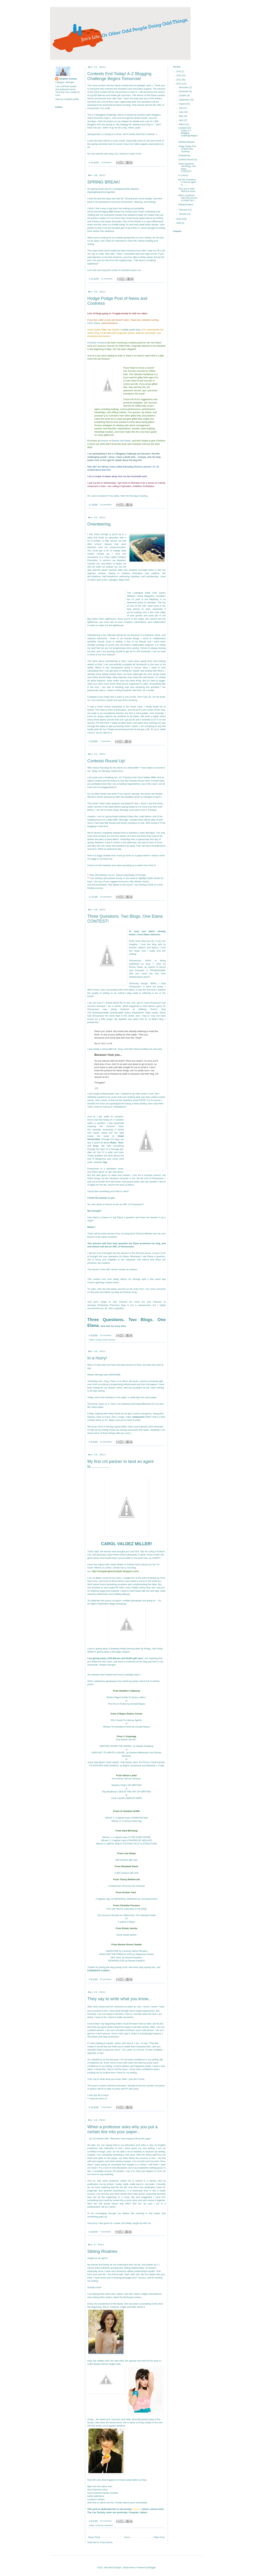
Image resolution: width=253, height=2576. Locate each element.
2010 (179, 219)
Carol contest (99, 85)
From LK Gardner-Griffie (126, 1811)
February (183, 209)
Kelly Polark (114, 1413)
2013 (179, 75)
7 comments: (105, 741)
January (183, 214)
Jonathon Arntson (68, 79)
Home (127, 2537)
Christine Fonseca (96, 342)
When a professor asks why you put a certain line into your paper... (122, 2129)
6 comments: (106, 2107)
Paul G (152, 865)
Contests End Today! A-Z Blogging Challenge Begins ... (187, 133)
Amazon (104, 440)
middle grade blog (131, 329)
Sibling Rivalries (102, 2251)
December (184, 87)
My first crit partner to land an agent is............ (187, 182)
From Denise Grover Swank (126, 1944)
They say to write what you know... (119, 1998)
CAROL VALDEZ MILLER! (126, 1543)
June (181, 112)
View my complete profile (67, 99)
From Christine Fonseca (126, 1905)
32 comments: (106, 1335)
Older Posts (159, 2537)
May (181, 116)
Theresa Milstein (143, 1233)
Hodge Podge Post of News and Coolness (187, 149)
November (184, 91)
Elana (97, 323)
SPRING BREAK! (103, 182)
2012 (179, 79)
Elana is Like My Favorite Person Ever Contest (135, 780)
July (181, 108)
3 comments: (106, 162)
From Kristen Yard (126, 1892)
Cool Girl (134, 1551)
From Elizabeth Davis (126, 1866)
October (183, 95)
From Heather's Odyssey (126, 1690)
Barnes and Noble (121, 440)
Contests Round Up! (106, 760)
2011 (179, 84)
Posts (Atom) (106, 2542)
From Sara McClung (127, 1830)
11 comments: (107, 279)
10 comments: (106, 1442)
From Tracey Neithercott (126, 1879)
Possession (135, 960)
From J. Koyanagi (126, 1736)
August (182, 104)
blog (145, 1661)
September (184, 100)
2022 (179, 71)
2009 (179, 223)
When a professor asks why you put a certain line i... (187, 198)
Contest (98, 1340)
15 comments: (106, 897)
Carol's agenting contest (99, 1282)
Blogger (151, 2567)
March (182, 124)
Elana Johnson (152, 934)
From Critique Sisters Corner (126, 1713)
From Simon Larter (126, 1775)
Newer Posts (94, 2537)
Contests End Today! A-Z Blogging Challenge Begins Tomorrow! (119, 76)
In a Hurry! (97, 1358)
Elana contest (122, 85)
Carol (90, 323)
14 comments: (106, 505)
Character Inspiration (104, 2525)
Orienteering (99, 524)
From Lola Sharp (126, 1853)
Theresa (123, 1301)
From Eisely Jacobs (126, 1928)
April (181, 120)
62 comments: (106, 1979)
